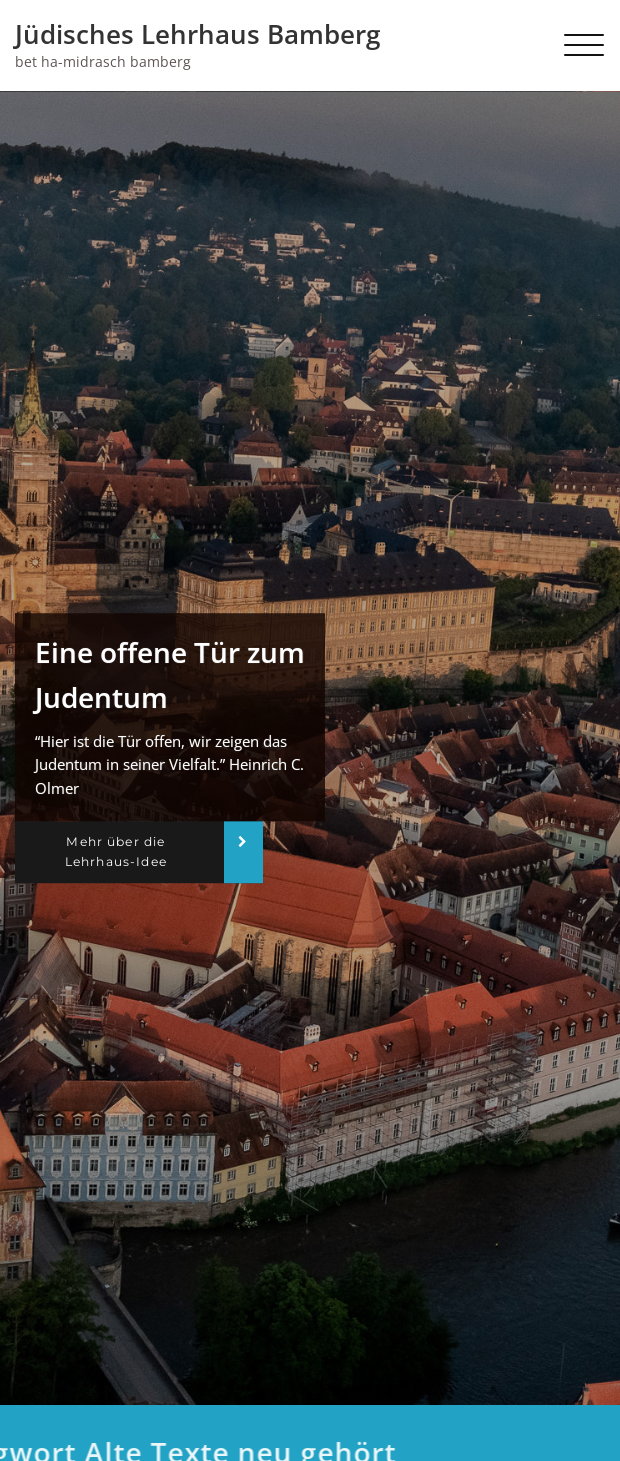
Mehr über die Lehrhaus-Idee (116, 851)
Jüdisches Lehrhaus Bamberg (197, 34)
